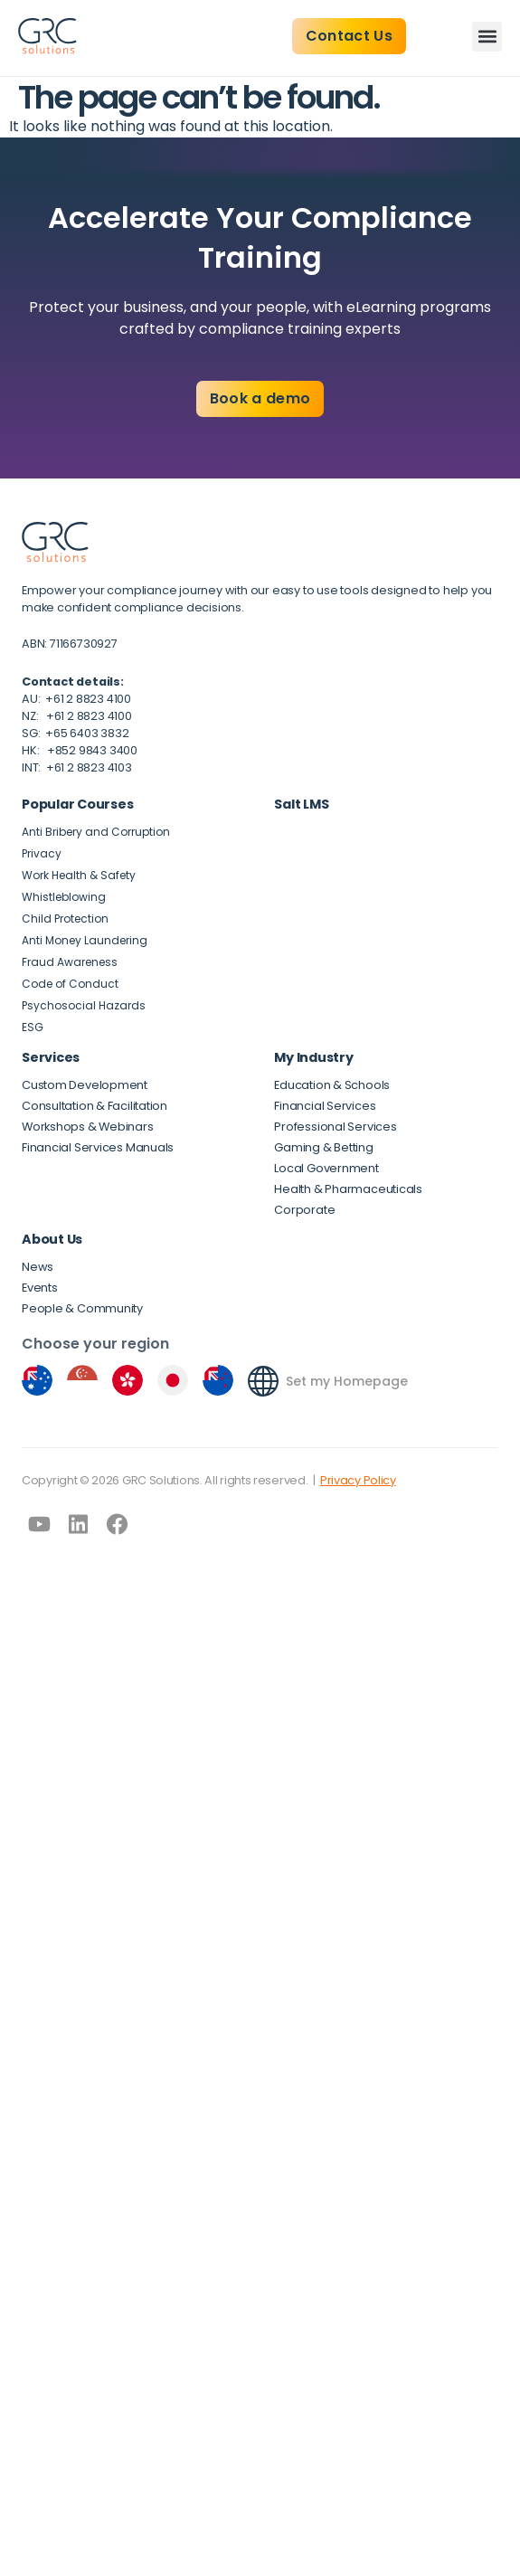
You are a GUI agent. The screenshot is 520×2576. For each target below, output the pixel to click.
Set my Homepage (347, 1381)
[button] (487, 37)
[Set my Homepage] (263, 1381)
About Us (52, 1239)
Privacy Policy (358, 1480)
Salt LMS (301, 804)
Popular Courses (77, 804)
